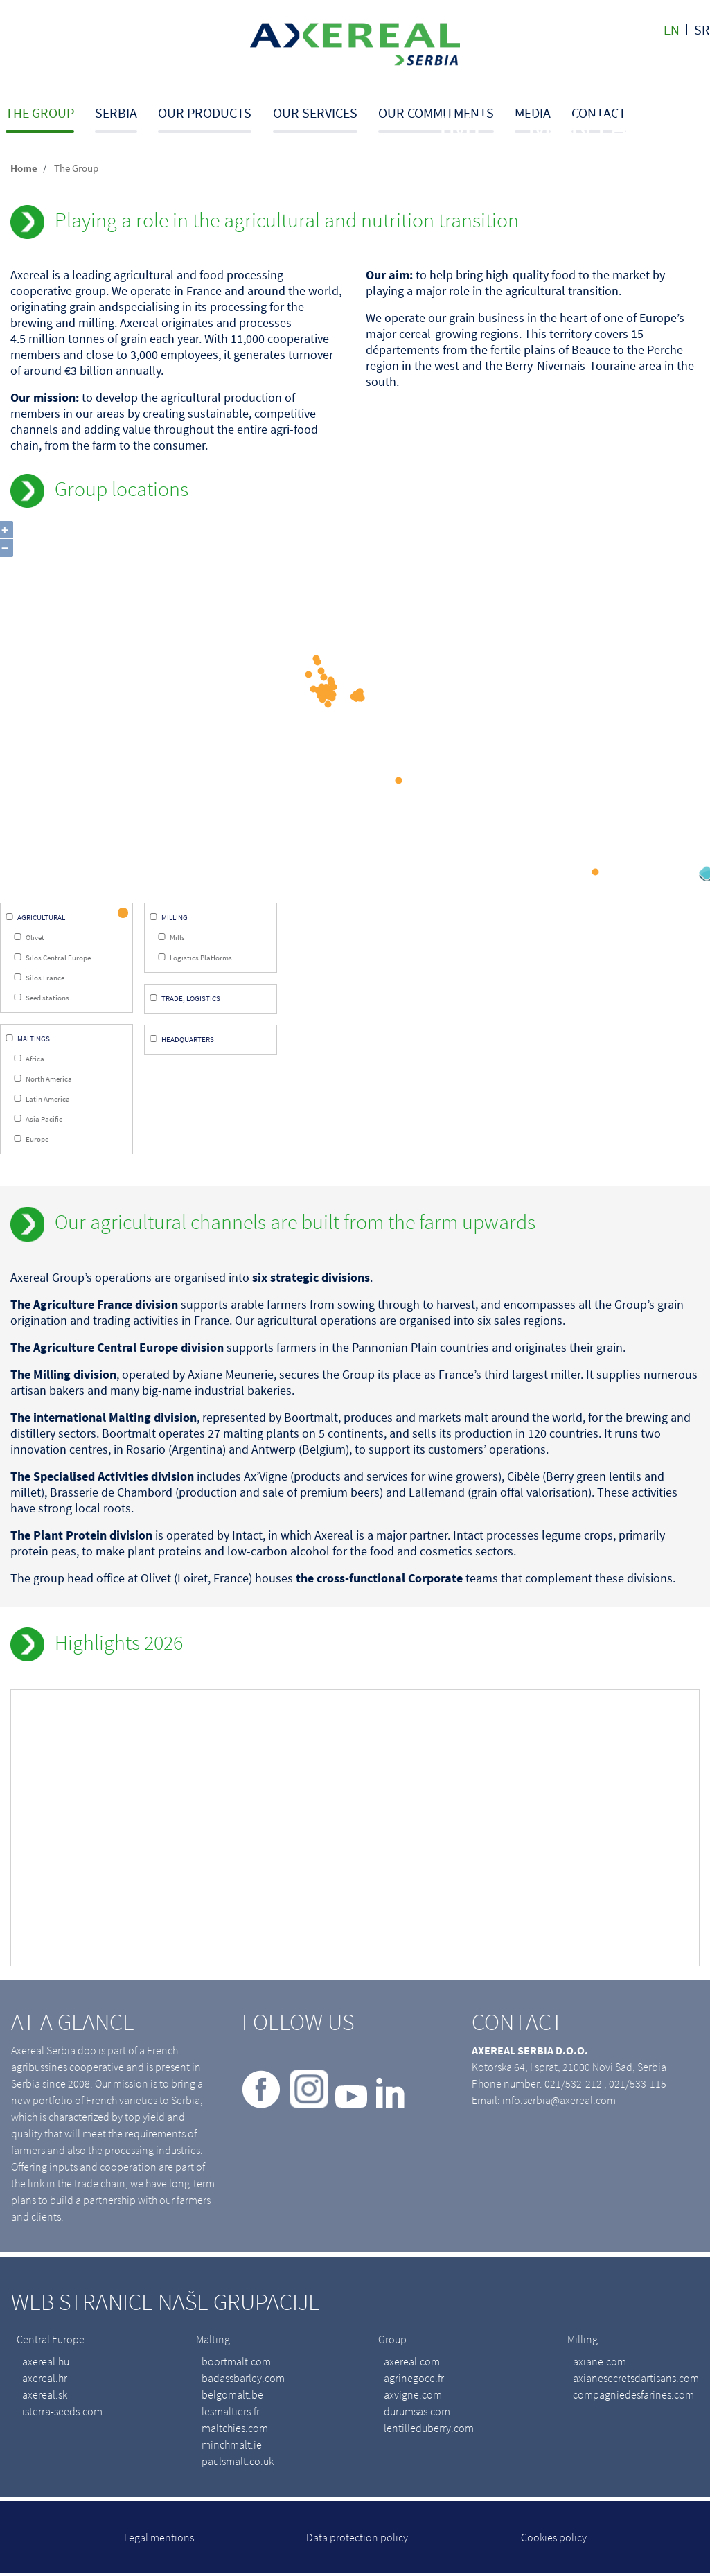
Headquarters (187, 1041)
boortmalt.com (236, 2363)
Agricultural (41, 919)
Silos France (45, 979)
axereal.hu (45, 2363)
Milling (174, 919)
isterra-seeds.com (62, 2413)
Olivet (35, 939)
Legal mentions (159, 2539)
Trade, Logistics (190, 1000)
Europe (37, 1140)
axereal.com (412, 2363)
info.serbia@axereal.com (559, 2102)
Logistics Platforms (201, 959)
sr (702, 29)
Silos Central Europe (58, 959)
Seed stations (47, 999)
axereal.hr (44, 2380)
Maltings (33, 1040)
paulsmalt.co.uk (238, 2463)
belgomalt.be (232, 2396)
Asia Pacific (44, 1120)
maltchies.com (235, 2430)
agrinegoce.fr (414, 2380)
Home (23, 168)
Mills (177, 939)
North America (49, 1080)
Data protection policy (357, 2539)
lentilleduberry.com (429, 2430)
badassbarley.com (243, 2380)
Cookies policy (554, 2539)
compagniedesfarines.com (633, 2396)
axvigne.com (413, 2396)
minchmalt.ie (232, 2446)
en (672, 29)
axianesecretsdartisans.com (636, 2380)
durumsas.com (417, 2413)
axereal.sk (44, 2396)
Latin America (48, 1100)
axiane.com (599, 2363)
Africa (35, 1060)
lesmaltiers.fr (231, 2413)
